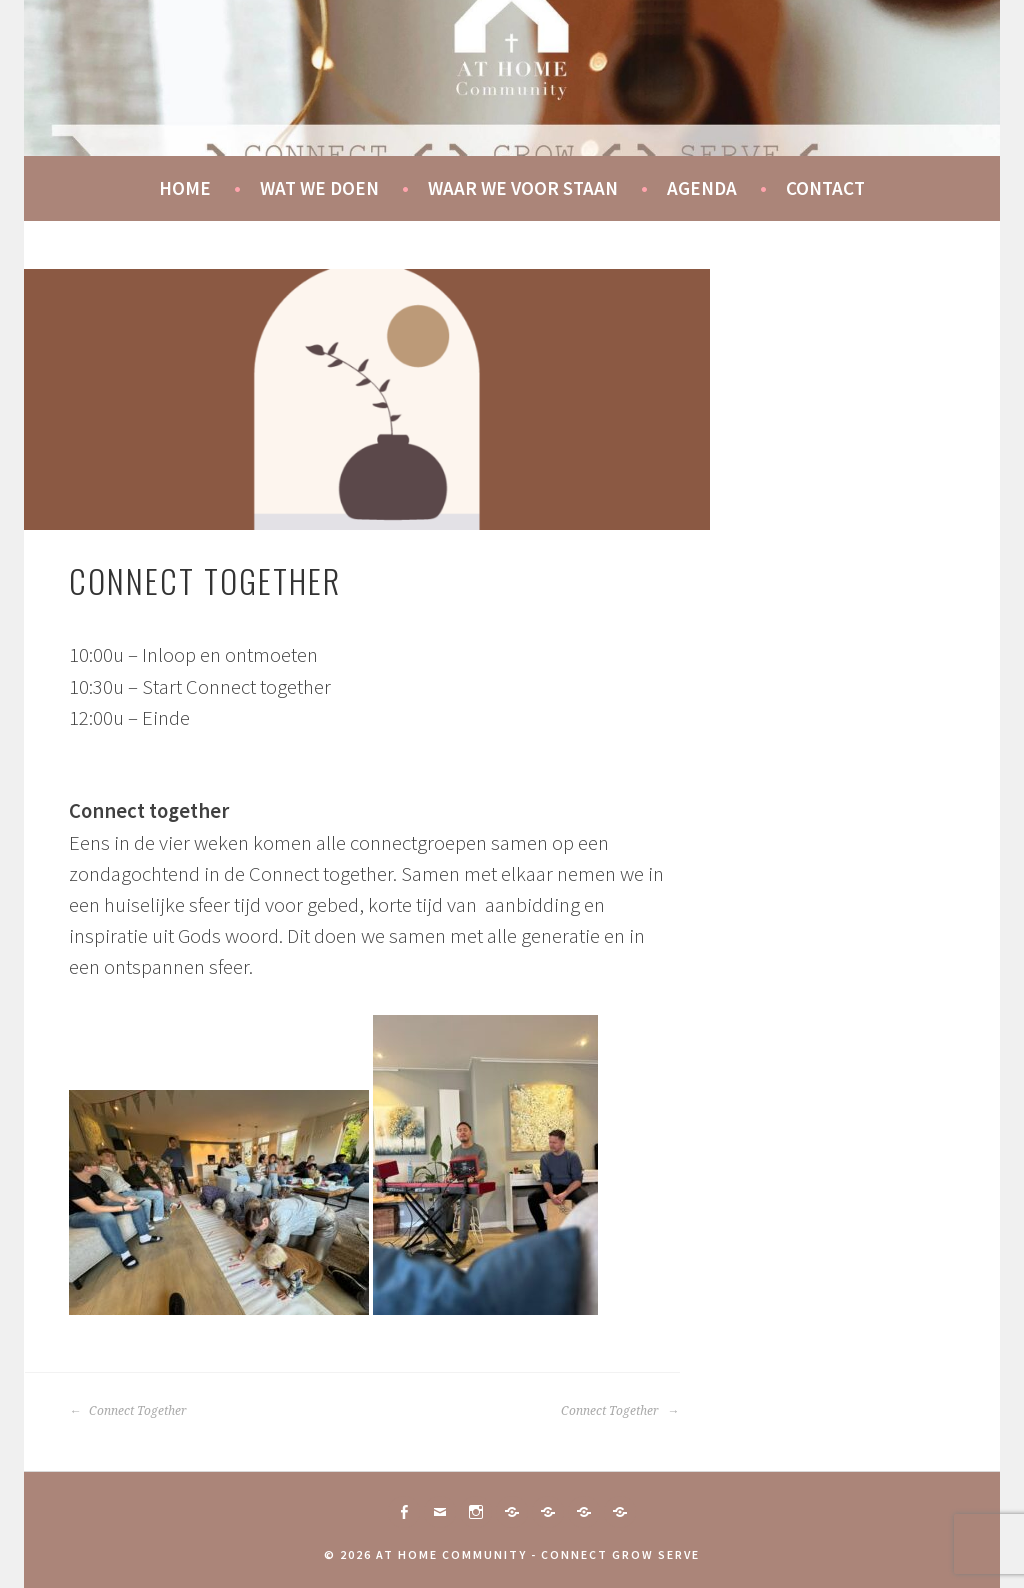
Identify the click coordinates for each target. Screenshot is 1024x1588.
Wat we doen (319, 188)
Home (185, 188)
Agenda (702, 188)
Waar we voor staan (523, 188)
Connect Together (128, 1411)
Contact (825, 188)
